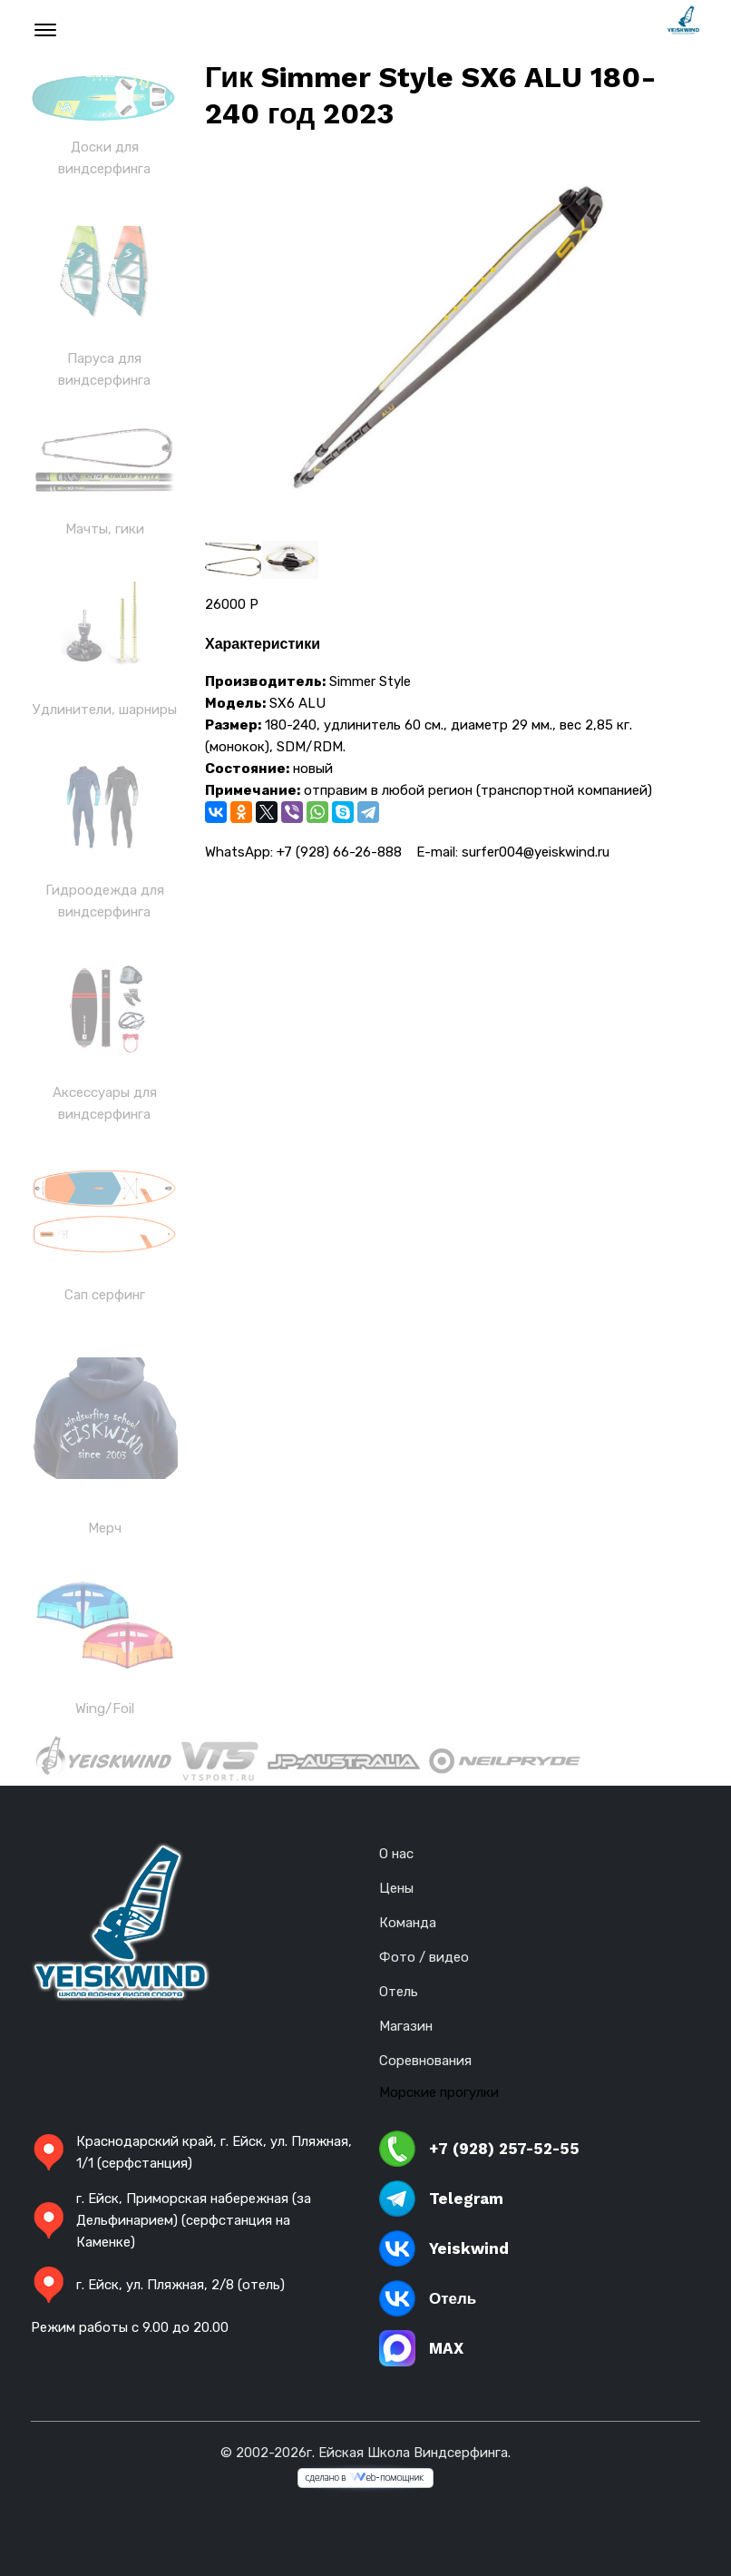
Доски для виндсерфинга (104, 158)
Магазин (406, 2026)
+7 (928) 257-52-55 (479, 2148)
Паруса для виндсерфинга (104, 369)
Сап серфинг (104, 1295)
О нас (396, 1854)
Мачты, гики (104, 529)
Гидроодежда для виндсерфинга (104, 901)
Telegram (441, 2198)
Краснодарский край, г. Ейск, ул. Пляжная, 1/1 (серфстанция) (191, 2152)
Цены (396, 1888)
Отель (398, 1991)
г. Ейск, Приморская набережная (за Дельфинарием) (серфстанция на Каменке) (171, 2220)
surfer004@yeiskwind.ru (535, 852)
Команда (407, 1923)
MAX (421, 2348)
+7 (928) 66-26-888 (339, 852)
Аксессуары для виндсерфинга (105, 1103)
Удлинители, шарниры (105, 709)
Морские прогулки (439, 2092)
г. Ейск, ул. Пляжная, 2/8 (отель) (158, 2285)
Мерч (105, 1528)
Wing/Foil (104, 1708)
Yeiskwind (444, 2248)
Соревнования (425, 2060)
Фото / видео (424, 1957)
